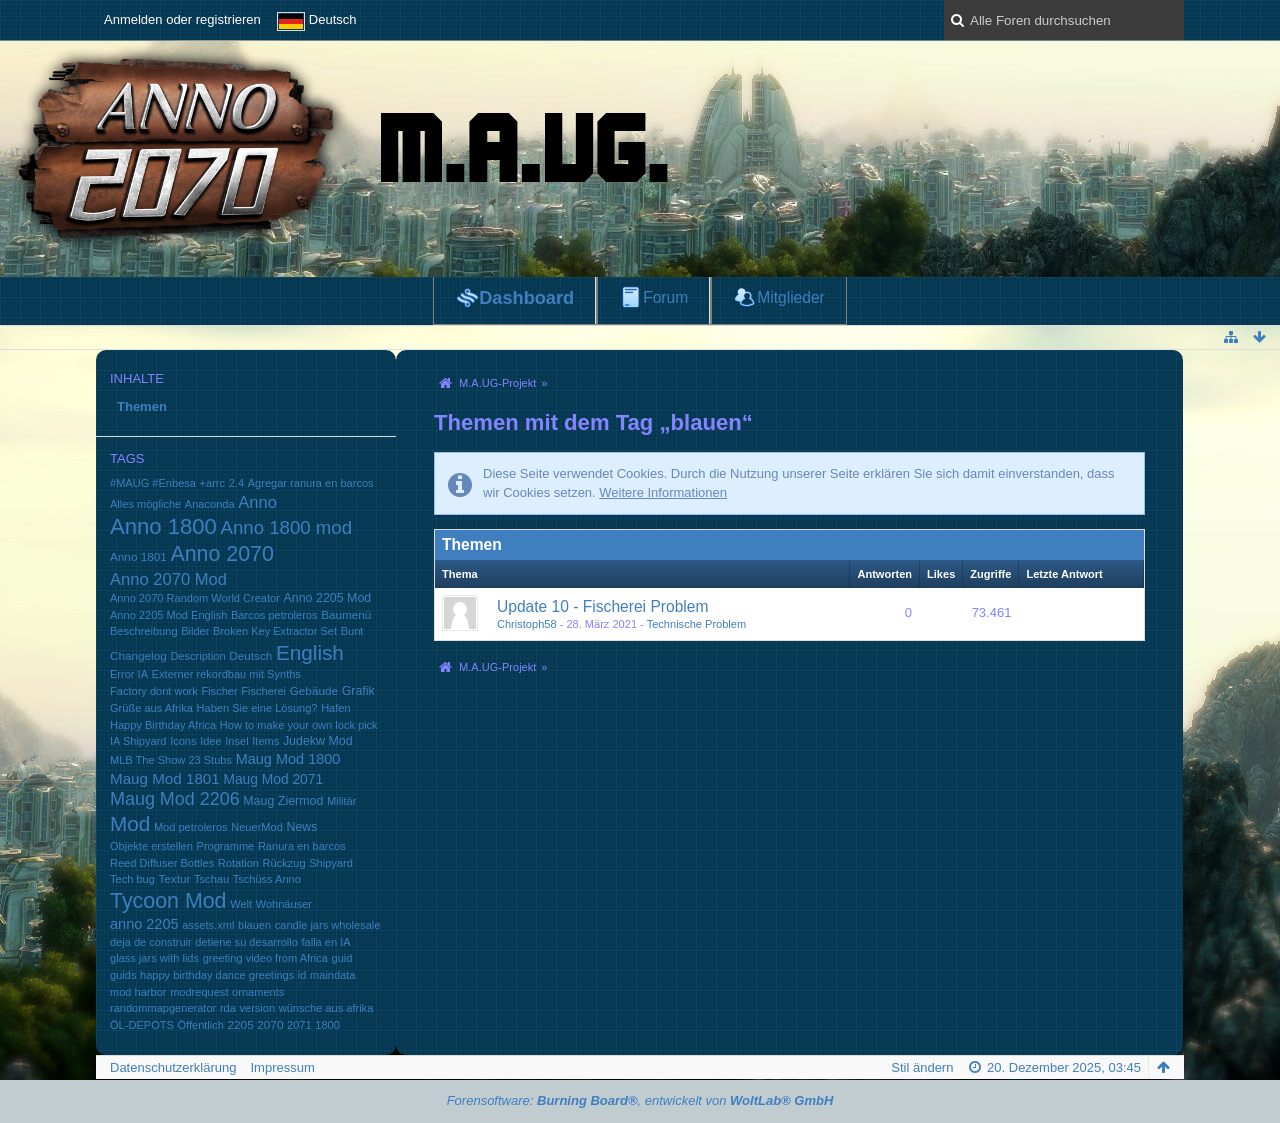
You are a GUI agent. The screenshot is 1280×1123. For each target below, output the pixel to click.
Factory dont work (154, 691)
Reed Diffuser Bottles (162, 863)
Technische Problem (696, 624)
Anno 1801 (138, 556)
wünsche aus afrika (326, 1008)
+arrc (212, 483)
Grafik (358, 691)
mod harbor (138, 992)
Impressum (282, 1067)
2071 (299, 1025)
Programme (226, 846)
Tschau (211, 879)
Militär (341, 801)
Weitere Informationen (663, 492)
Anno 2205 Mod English (168, 615)
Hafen (335, 708)
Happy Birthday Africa (163, 725)
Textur (174, 878)
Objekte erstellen (151, 846)
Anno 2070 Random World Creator (195, 598)
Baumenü (346, 614)
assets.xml (208, 925)
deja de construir (151, 942)
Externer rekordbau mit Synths (226, 674)
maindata (332, 975)
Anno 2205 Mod (328, 598)
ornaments (258, 992)
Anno (257, 502)
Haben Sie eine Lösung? (257, 708)
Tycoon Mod (168, 901)
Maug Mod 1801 (165, 778)
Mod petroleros (191, 827)
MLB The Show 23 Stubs (171, 760)
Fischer (219, 691)
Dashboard (526, 298)
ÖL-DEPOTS (142, 1025)
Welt (241, 904)
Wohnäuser (284, 904)
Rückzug (284, 863)
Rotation (238, 863)
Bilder (195, 631)
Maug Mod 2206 (175, 799)
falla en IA (325, 942)
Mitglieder (791, 297)
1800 (327, 1025)
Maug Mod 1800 (288, 759)
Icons (183, 741)
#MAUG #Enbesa (153, 483)
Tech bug (132, 879)
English (310, 652)
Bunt (352, 631)
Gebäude (314, 690)
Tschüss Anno (267, 879)
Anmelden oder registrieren (182, 19)
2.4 (236, 483)
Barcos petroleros (274, 615)
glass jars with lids (154, 958)
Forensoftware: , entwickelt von (640, 1100)
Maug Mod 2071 (273, 779)
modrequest (199, 992)
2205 (241, 1024)
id (302, 975)
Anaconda (210, 504)
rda (228, 1008)
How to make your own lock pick (299, 725)
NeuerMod (257, 827)
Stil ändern (922, 1067)
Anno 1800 (163, 526)
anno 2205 (144, 924)
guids (123, 975)
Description (197, 656)
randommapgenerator (163, 1008)
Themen (142, 406)
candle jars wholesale (328, 925)
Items (265, 741)
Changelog (138, 655)
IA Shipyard (138, 741)
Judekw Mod (318, 741)
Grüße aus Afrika (151, 708)
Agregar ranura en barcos (311, 483)
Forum (665, 297)
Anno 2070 (222, 554)
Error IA (129, 674)
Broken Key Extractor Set (275, 631)
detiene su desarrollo (246, 942)
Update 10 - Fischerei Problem (602, 606)
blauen (254, 925)
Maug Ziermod (283, 801)
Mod (130, 823)
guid (342, 958)
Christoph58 (527, 624)
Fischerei (263, 691)
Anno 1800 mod (287, 527)
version (257, 1008)
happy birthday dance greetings (217, 975)
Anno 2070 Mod (168, 579)
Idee (211, 741)
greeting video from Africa (265, 958)
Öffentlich (200, 1025)
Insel (236, 741)
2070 (270, 1024)
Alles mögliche (145, 504)
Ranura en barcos (302, 846)
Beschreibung (144, 631)
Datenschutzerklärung (173, 1067)
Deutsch (250, 655)
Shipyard (331, 863)
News (301, 827)
